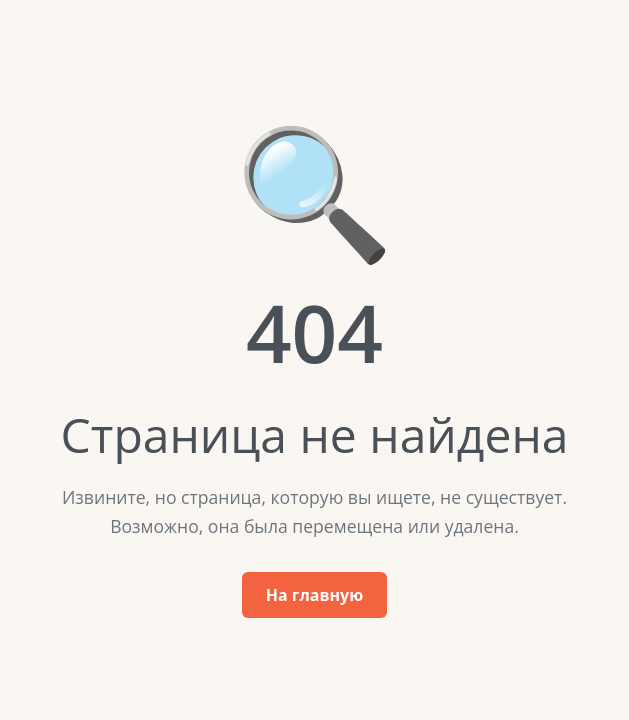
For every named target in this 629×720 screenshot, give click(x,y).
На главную (314, 595)
